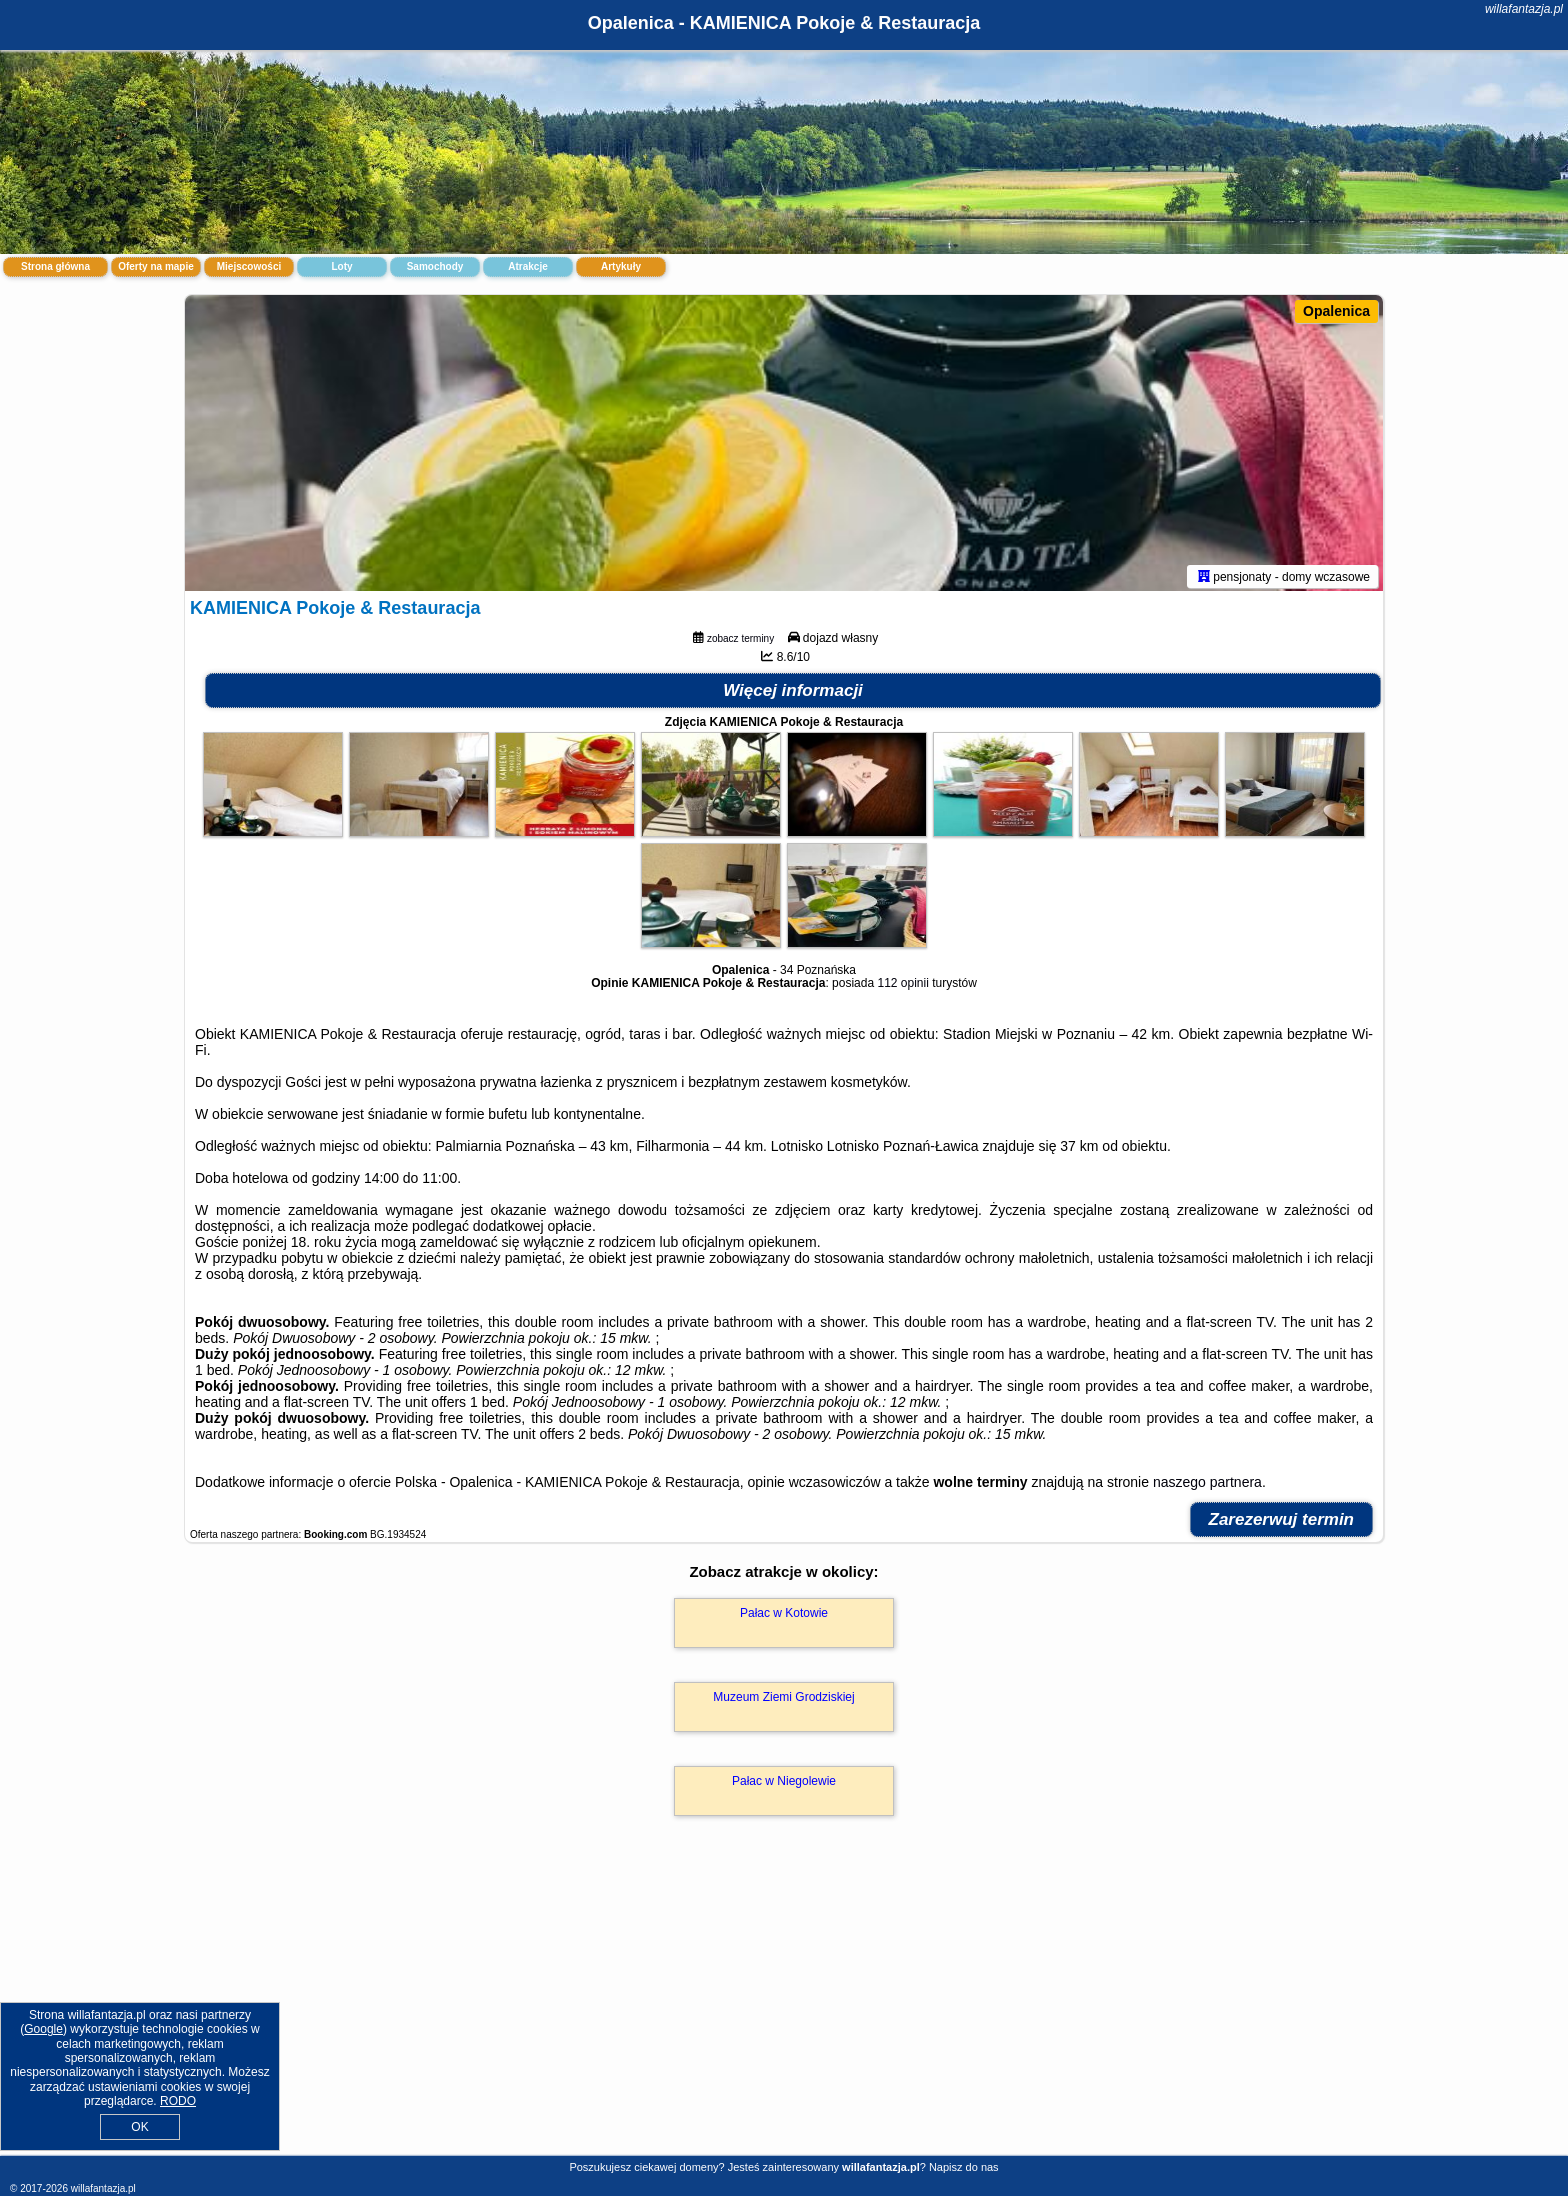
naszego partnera (1207, 1486)
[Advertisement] (784, 2009)
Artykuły (621, 266)
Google (43, 2029)
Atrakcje (527, 266)
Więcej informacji (793, 694)
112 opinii (902, 987)
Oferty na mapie (156, 266)
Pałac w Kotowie (784, 1617)
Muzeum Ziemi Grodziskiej (783, 1701)
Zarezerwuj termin (1282, 1523)
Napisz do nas (964, 2167)
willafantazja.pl (1524, 9)
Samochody (435, 266)
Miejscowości (249, 266)
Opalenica (1336, 311)
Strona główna (55, 266)
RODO (178, 2101)
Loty (341, 266)
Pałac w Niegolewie (784, 1785)
